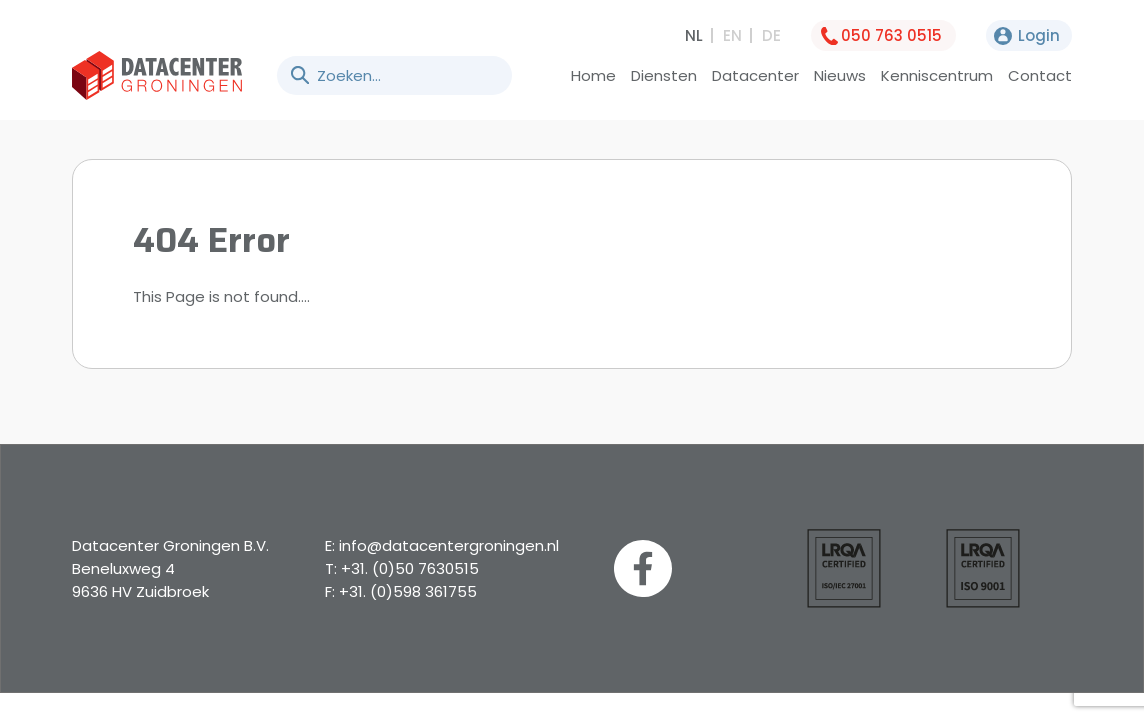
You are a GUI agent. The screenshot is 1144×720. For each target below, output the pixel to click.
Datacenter (755, 75)
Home (593, 75)
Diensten (664, 75)
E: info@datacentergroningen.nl (442, 545)
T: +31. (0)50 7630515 (402, 568)
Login (1039, 35)
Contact (1040, 75)
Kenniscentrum (937, 75)
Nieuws (840, 75)
